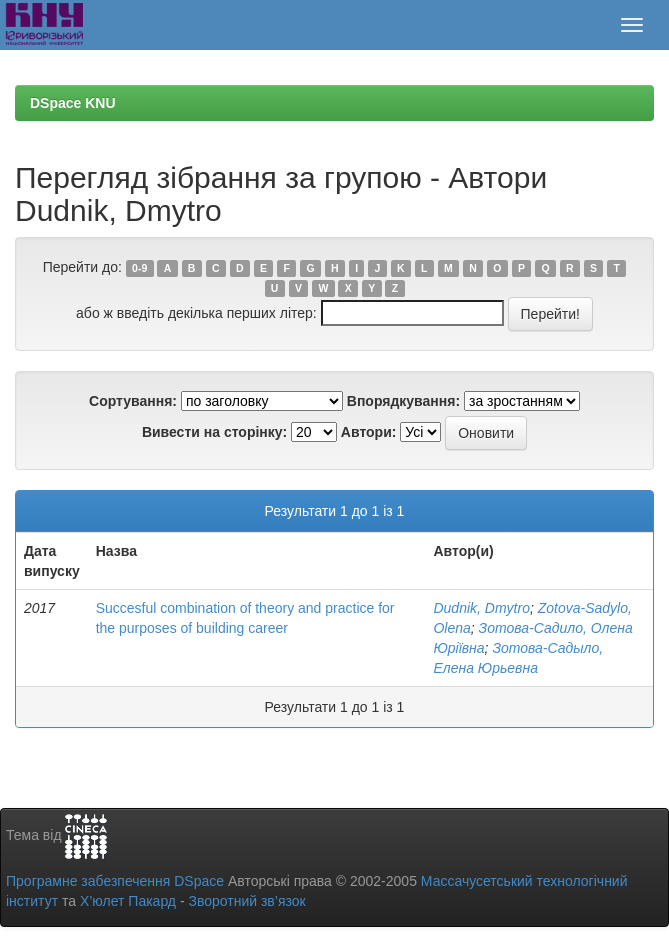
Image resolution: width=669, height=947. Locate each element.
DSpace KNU (73, 103)
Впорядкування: (403, 401)
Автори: (369, 432)
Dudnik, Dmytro (481, 608)
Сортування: (133, 401)
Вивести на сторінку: (214, 432)
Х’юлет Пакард (128, 901)
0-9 (139, 268)
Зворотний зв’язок (246, 901)
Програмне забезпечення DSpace (115, 881)
